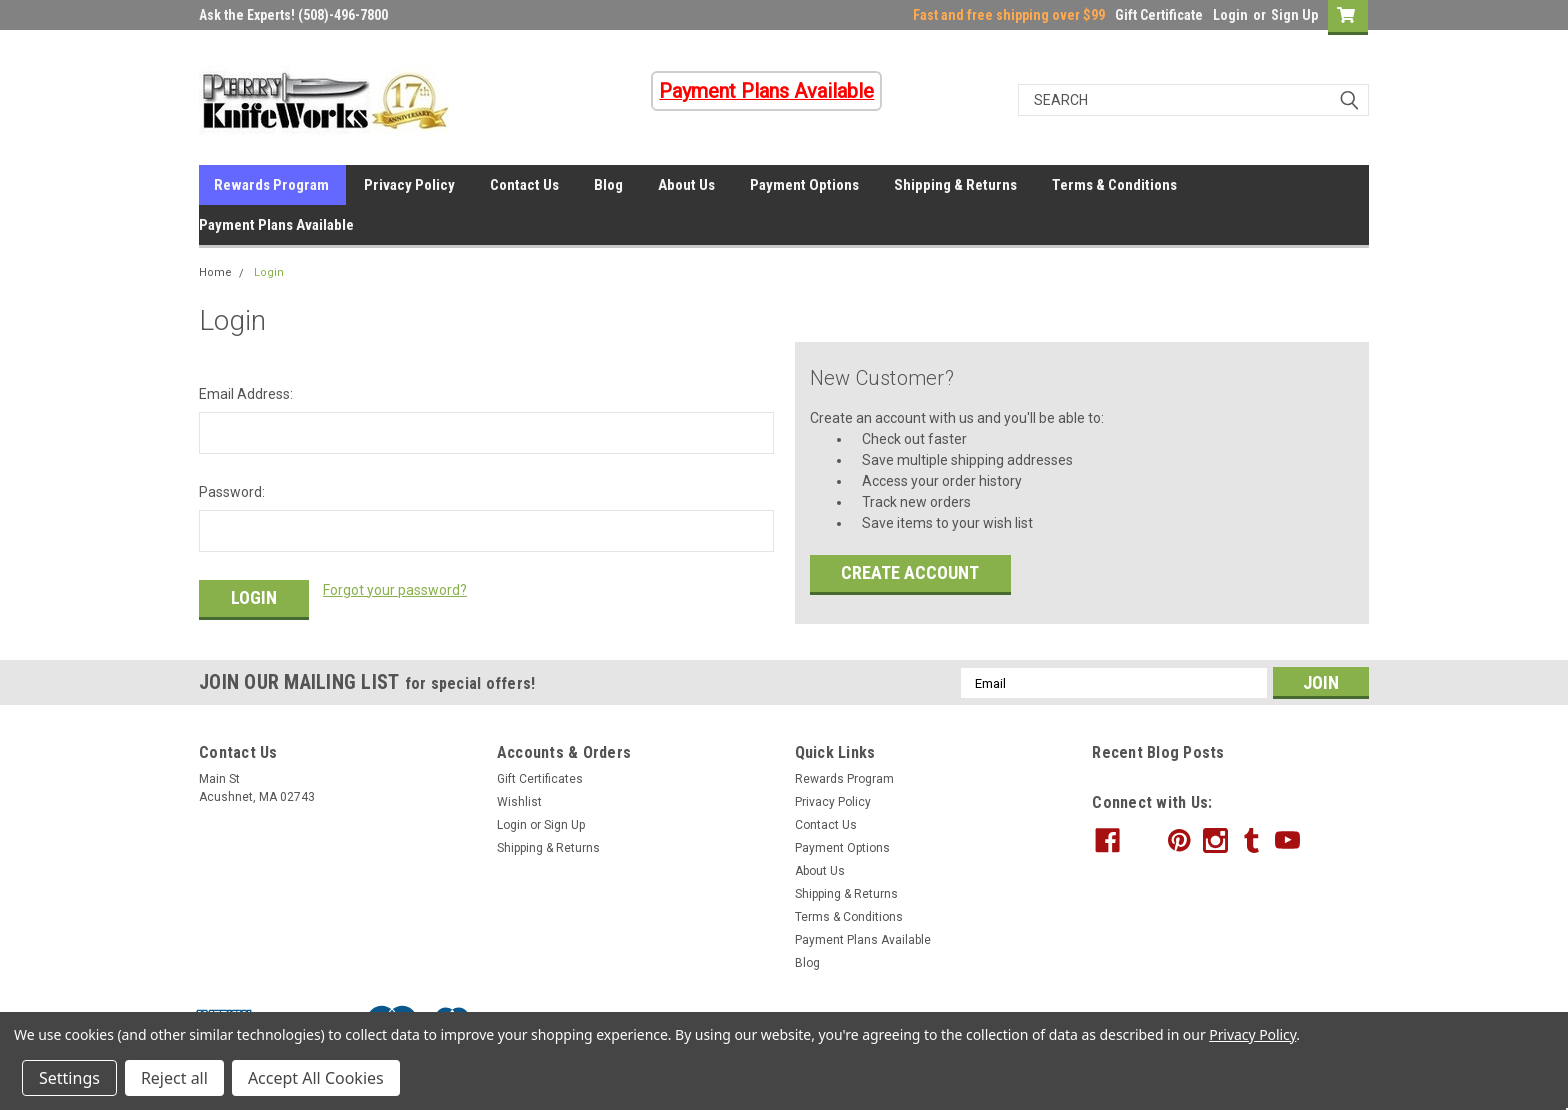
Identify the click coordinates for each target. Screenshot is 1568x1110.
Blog (608, 185)
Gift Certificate (1159, 15)
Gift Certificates (540, 779)
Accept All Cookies (316, 1078)
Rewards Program (271, 185)
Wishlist (519, 802)
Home (215, 272)
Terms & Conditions (1114, 185)
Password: (232, 492)
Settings (69, 1078)
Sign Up (1294, 15)
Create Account (910, 572)
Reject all (174, 1078)
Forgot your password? (395, 590)
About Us (686, 185)
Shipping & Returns (955, 185)
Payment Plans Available (276, 225)
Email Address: (246, 394)
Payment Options (804, 185)
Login (1230, 15)
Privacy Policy (409, 185)
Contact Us (524, 185)
